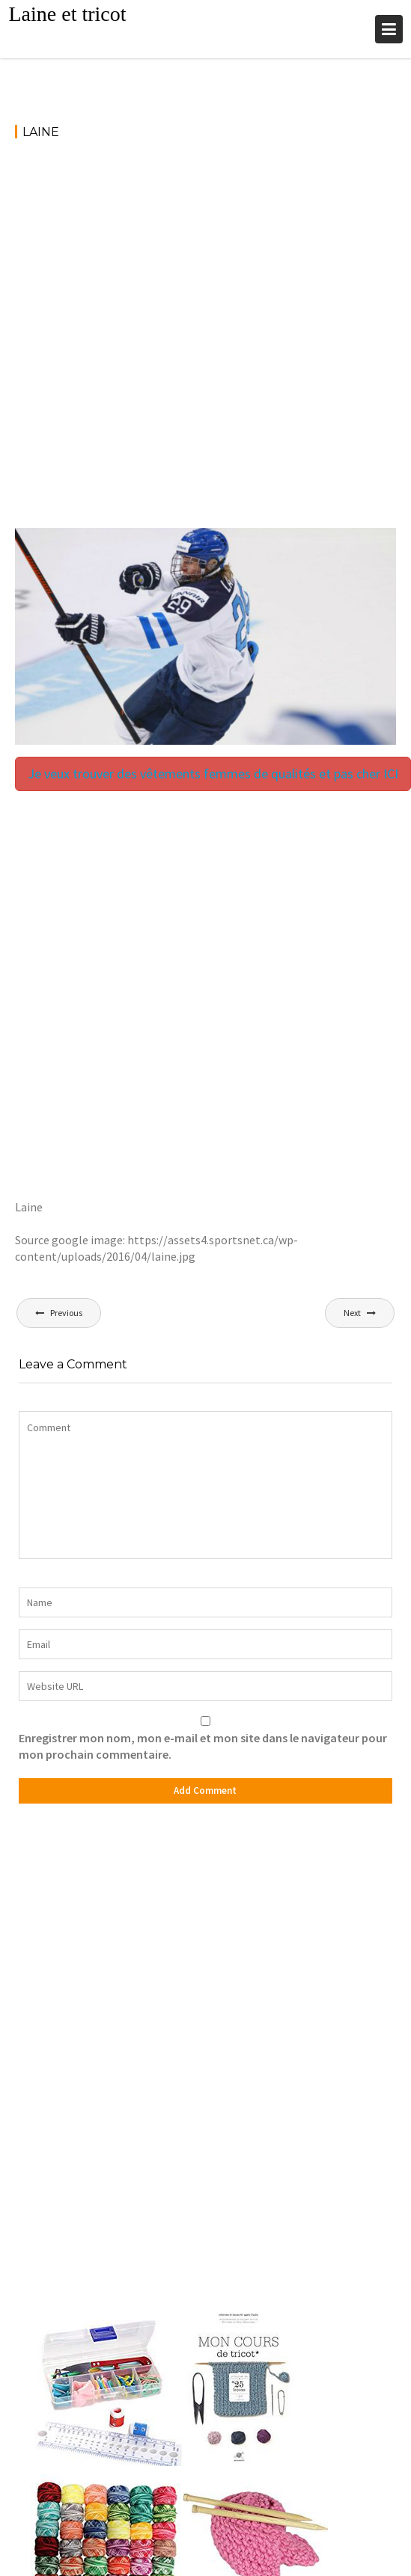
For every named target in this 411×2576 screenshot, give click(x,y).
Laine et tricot (67, 13)
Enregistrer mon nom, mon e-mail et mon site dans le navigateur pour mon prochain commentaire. (203, 1746)
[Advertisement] (181, 340)
